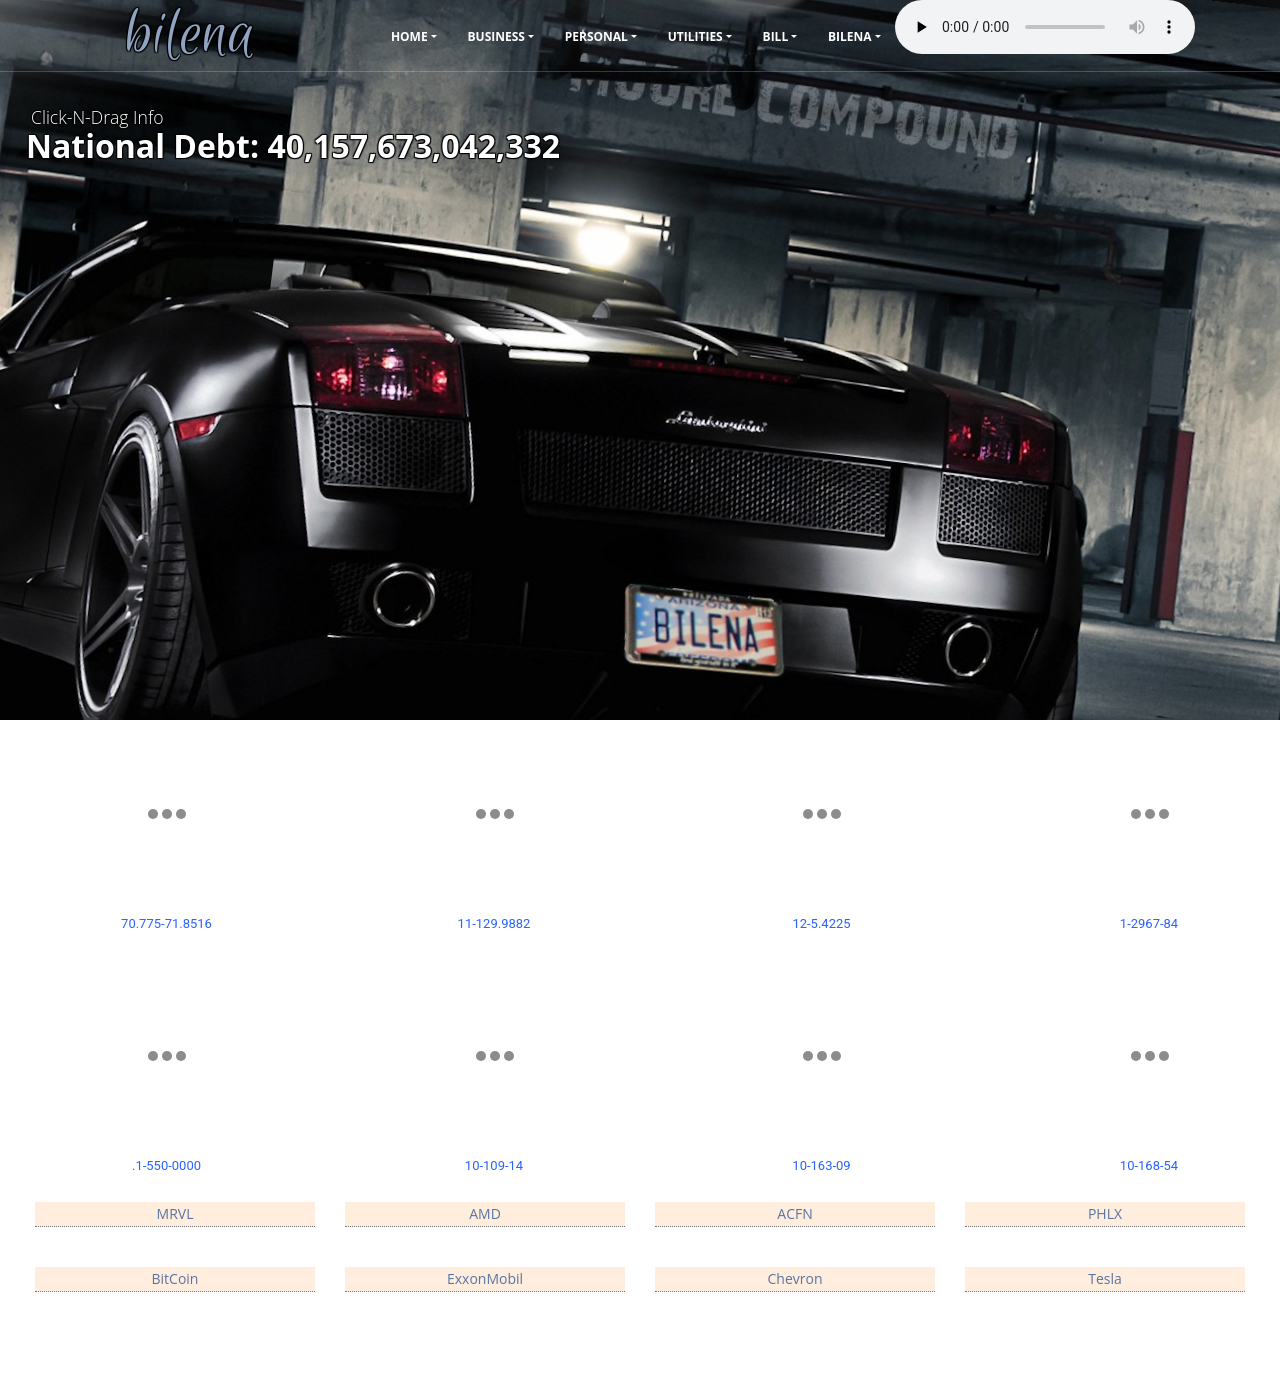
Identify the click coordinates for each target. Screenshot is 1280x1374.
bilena (850, 36)
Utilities (695, 36)
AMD (485, 1213)
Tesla (1105, 1278)
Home (409, 36)
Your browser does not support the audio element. (1045, 27)
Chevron (795, 1278)
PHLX (1105, 1213)
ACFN (794, 1213)
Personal (596, 36)
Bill (776, 36)
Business (496, 36)
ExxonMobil (485, 1278)
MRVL (175, 1213)
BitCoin (175, 1278)
